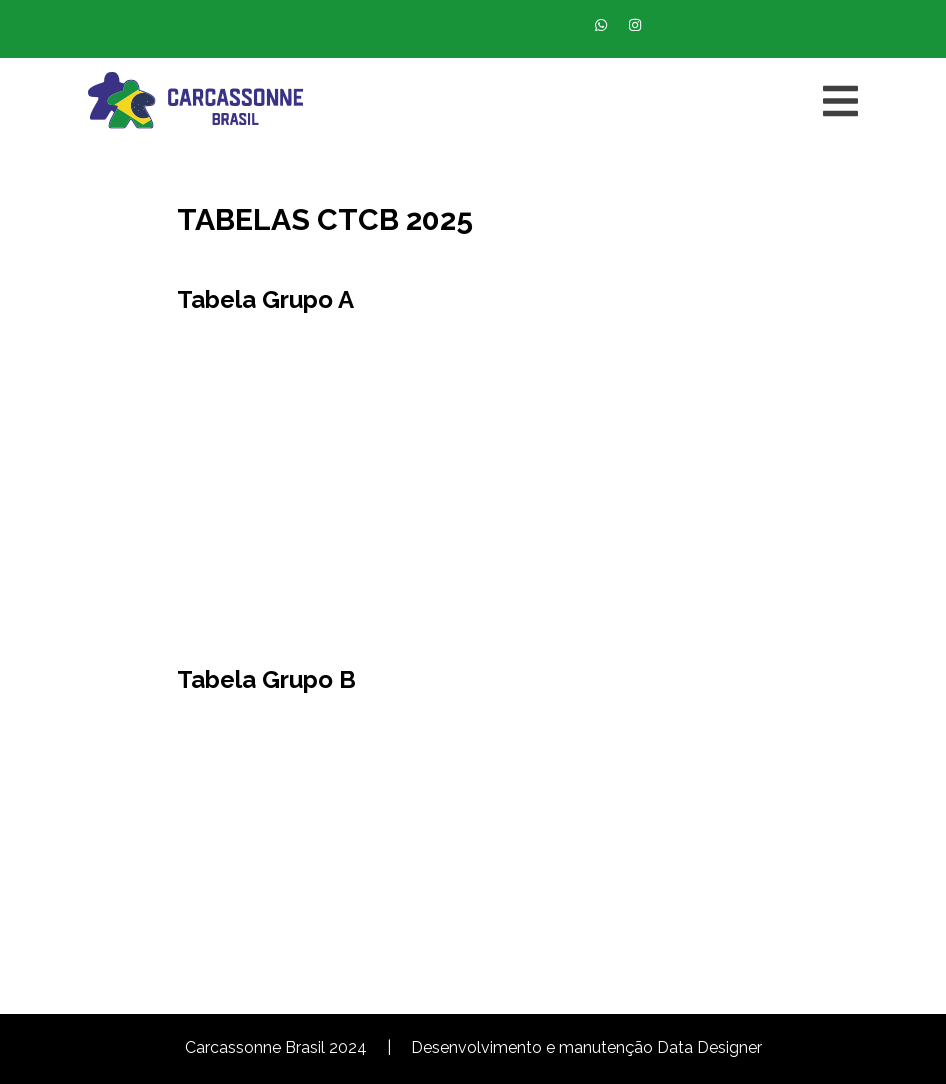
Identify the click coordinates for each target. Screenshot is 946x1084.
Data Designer (709, 1047)
